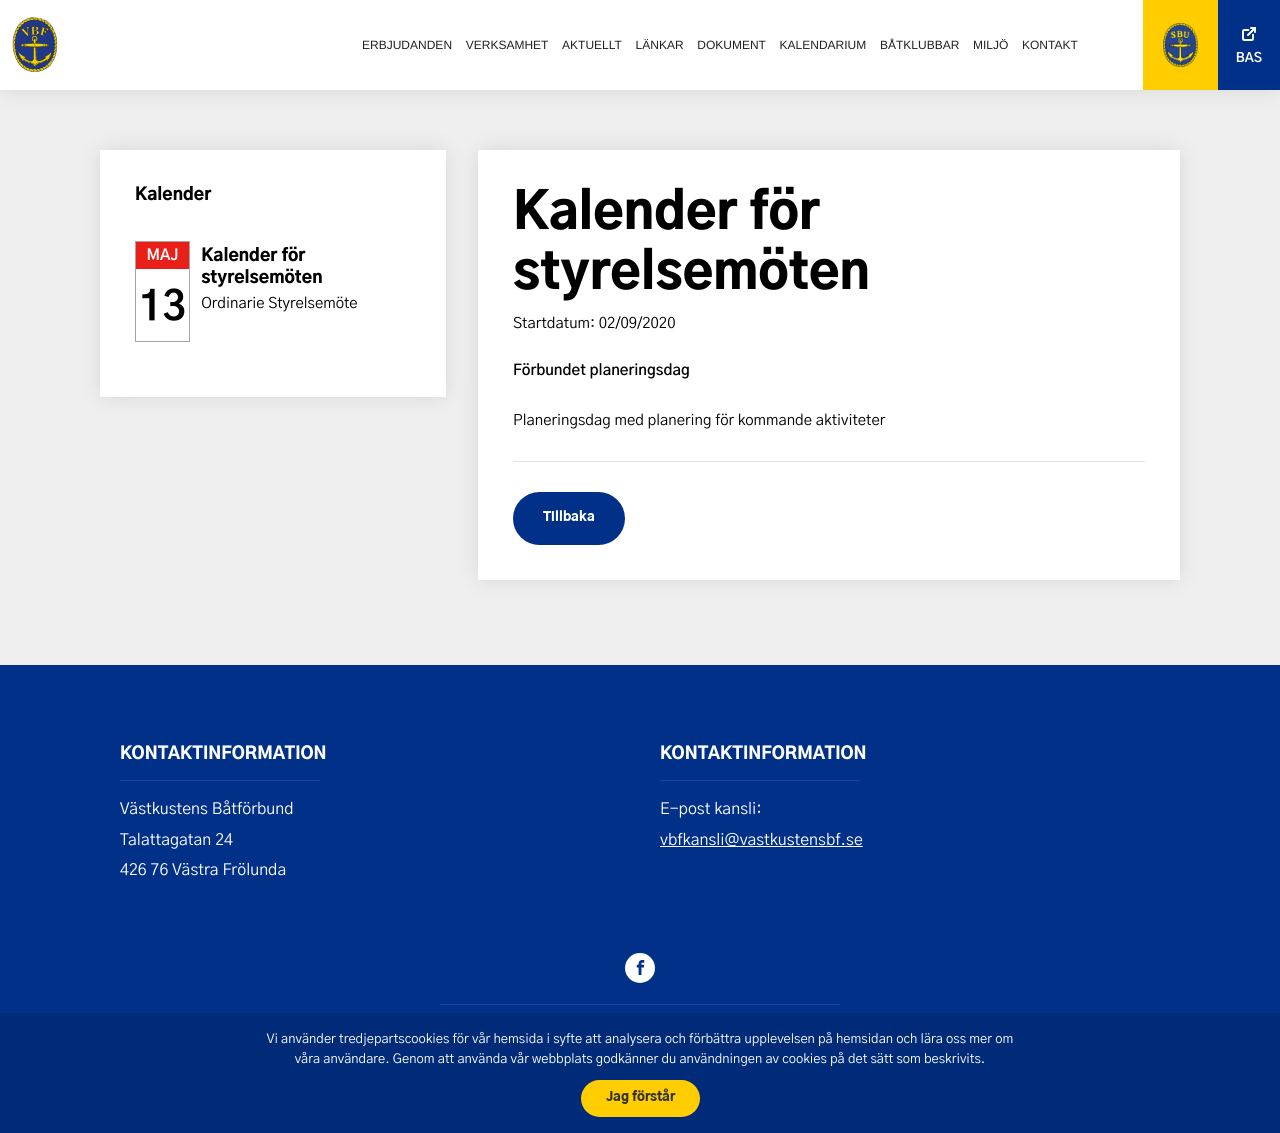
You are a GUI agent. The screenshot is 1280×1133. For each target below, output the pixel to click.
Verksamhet (507, 45)
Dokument (731, 45)
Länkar (660, 45)
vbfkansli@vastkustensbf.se (761, 839)
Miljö (990, 45)
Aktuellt (592, 45)
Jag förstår (640, 1097)
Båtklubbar (919, 45)
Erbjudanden (407, 45)
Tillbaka (569, 517)
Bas (1249, 58)
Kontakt (1050, 45)
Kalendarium (823, 45)
